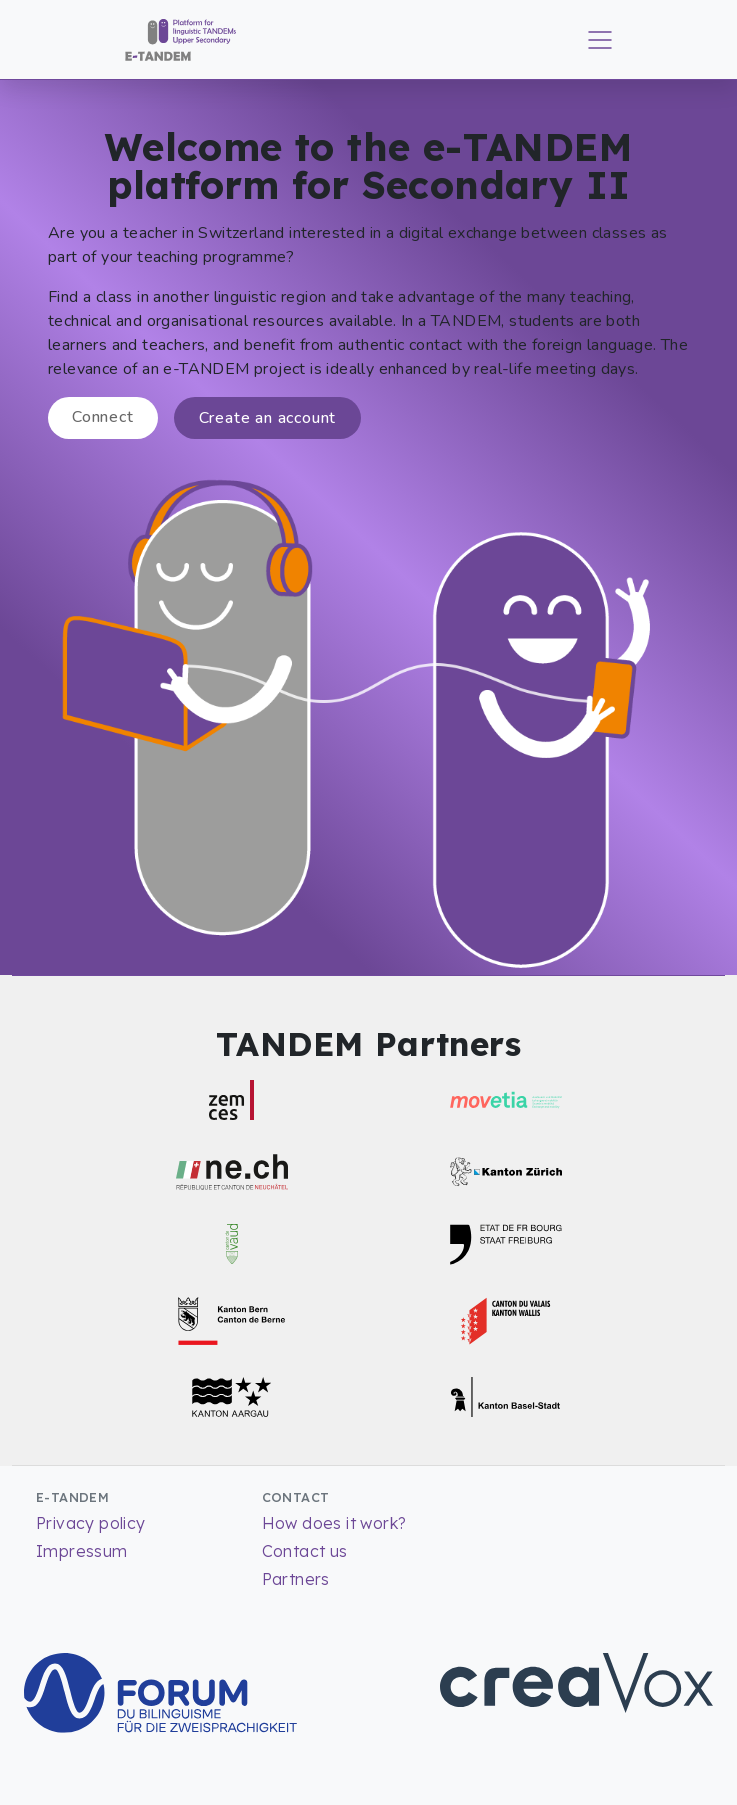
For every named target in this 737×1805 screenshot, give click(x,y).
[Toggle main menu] (600, 40)
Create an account (268, 418)
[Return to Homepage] (173, 37)
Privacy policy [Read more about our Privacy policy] (91, 1523)
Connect (103, 417)
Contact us (305, 1551)
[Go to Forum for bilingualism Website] (160, 1691)
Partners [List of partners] (296, 1579)
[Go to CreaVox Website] (576, 1681)
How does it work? (334, 1523)
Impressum (82, 1551)
